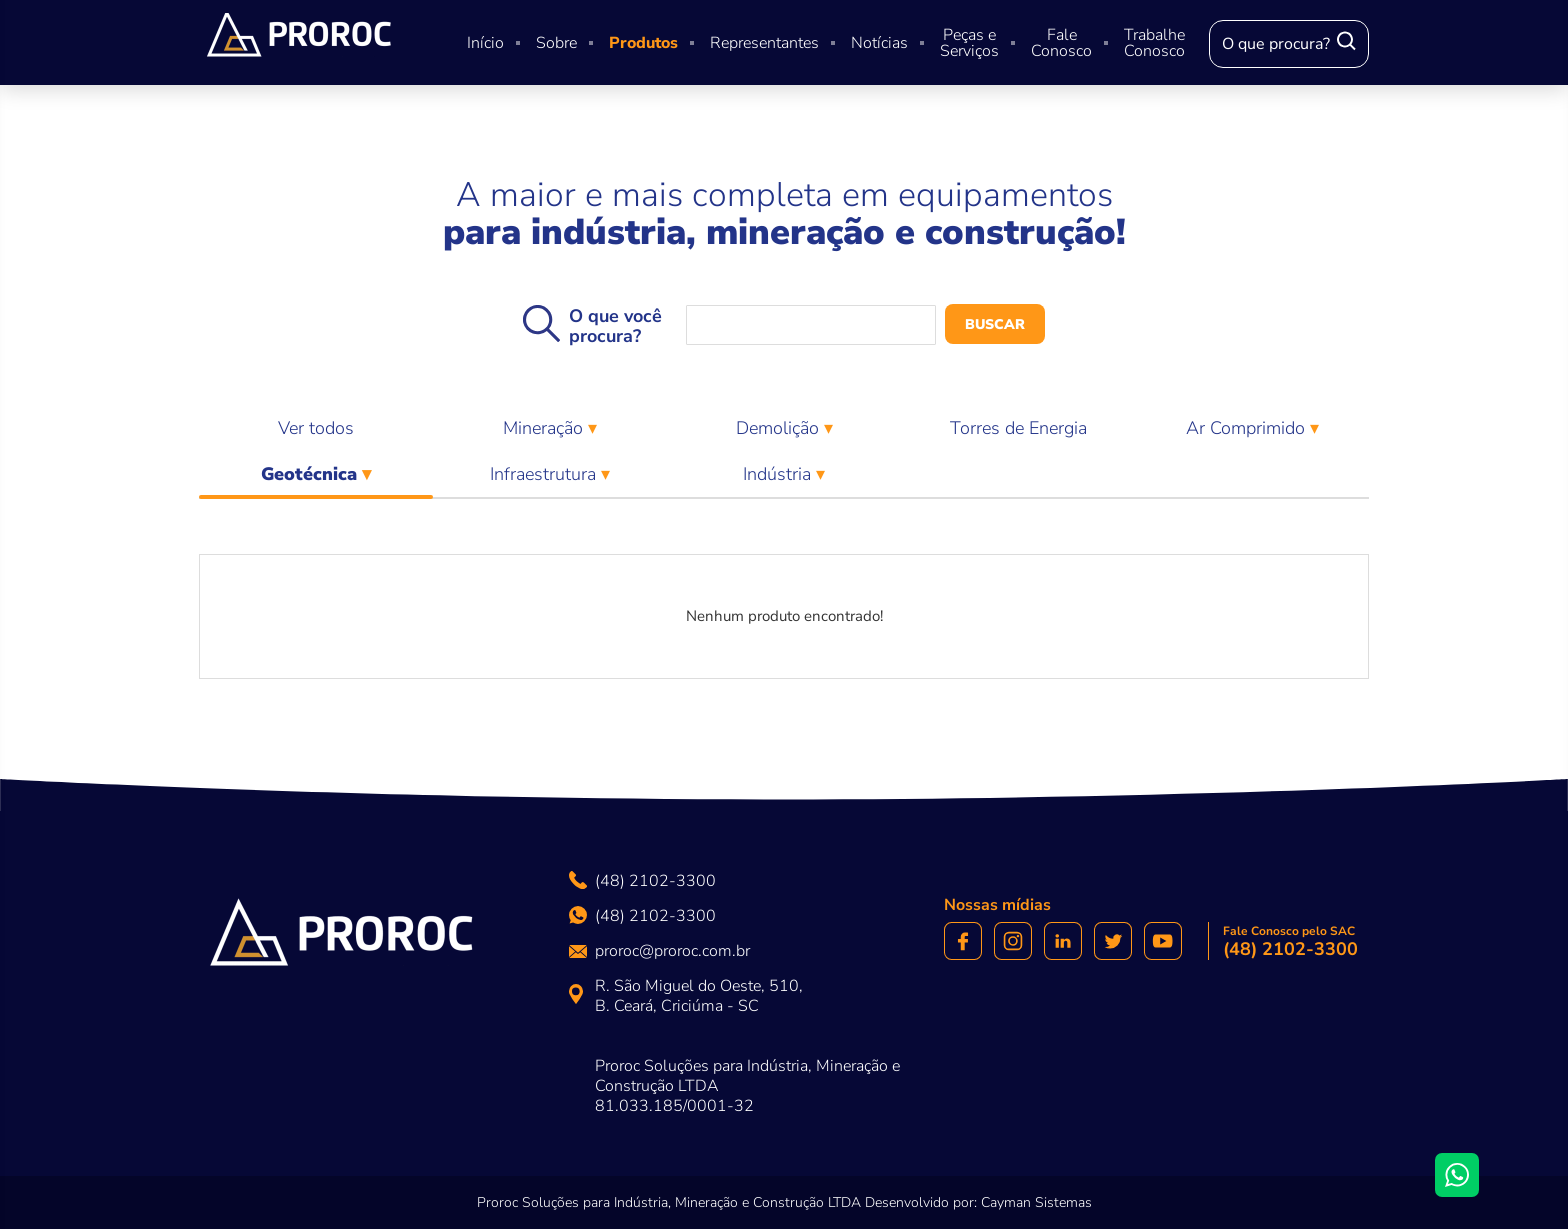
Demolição (780, 428)
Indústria (779, 474)
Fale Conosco (1061, 43)
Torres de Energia (1018, 428)
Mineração (545, 428)
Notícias (879, 43)
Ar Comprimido (1248, 428)
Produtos (643, 43)
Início (485, 43)
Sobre (556, 43)
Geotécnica (316, 479)
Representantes (764, 43)
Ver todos (316, 428)
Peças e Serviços (969, 43)
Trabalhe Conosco (1154, 43)
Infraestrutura (545, 474)
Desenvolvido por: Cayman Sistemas (978, 1202)
